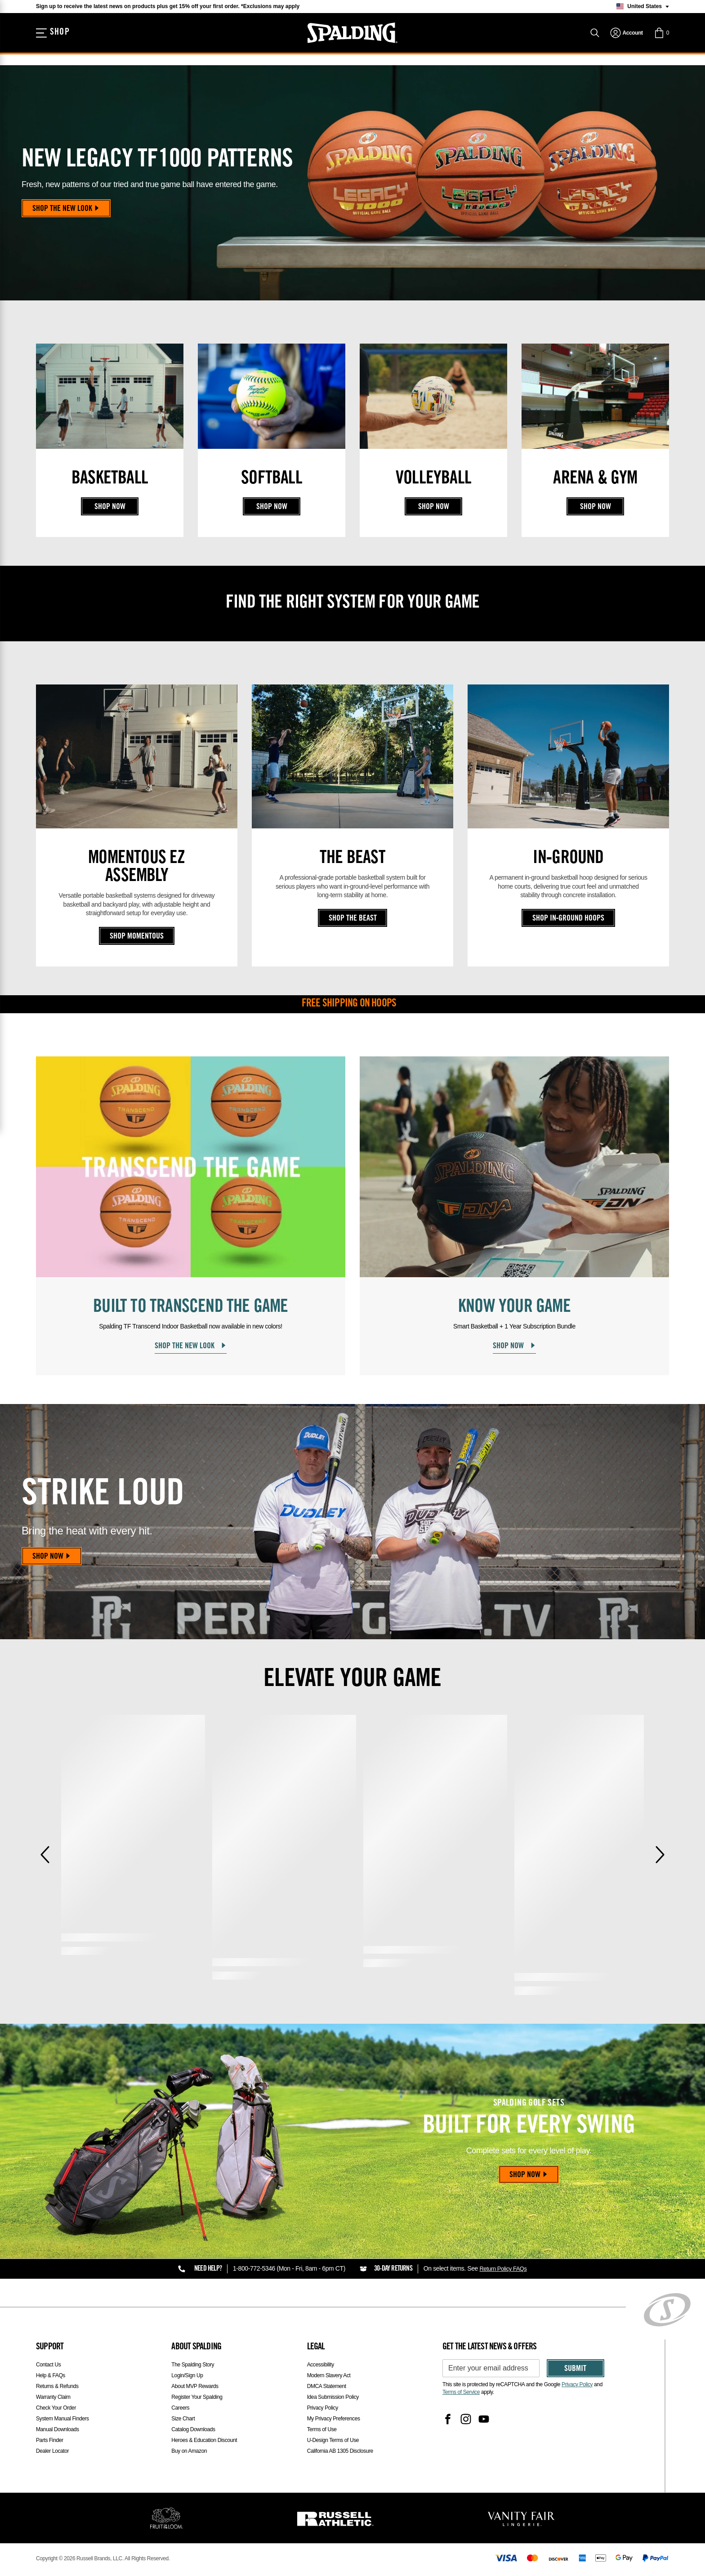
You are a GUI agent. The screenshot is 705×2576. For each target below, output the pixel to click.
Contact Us (48, 2366)
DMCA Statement (326, 2388)
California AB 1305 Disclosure (340, 2453)
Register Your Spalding (196, 2399)
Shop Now (109, 507)
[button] (661, 39)
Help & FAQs (50, 2377)
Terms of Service (461, 2394)
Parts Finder (49, 2442)
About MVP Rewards (194, 2388)
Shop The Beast (353, 919)
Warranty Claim (53, 2399)
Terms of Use (322, 2431)
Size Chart (183, 2420)
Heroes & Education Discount (204, 2442)
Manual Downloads (57, 2431)
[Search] (594, 39)
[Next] (660, 1857)
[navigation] (626, 39)
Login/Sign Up (187, 2377)
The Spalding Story (192, 2366)
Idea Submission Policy (333, 2399)
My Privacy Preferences (333, 2420)
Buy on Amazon (189, 2453)
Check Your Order (56, 2409)
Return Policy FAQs (505, 2270)
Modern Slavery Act (329, 2377)
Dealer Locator (52, 2453)
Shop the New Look (67, 209)
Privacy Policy (322, 2409)
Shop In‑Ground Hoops (568, 919)
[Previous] (45, 1857)
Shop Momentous (137, 937)
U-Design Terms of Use (333, 2442)
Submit (575, 2371)
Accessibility (320, 2366)
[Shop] (55, 39)
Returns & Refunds (57, 2388)
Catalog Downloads (193, 2431)
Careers (180, 2409)
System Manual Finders (62, 2420)
